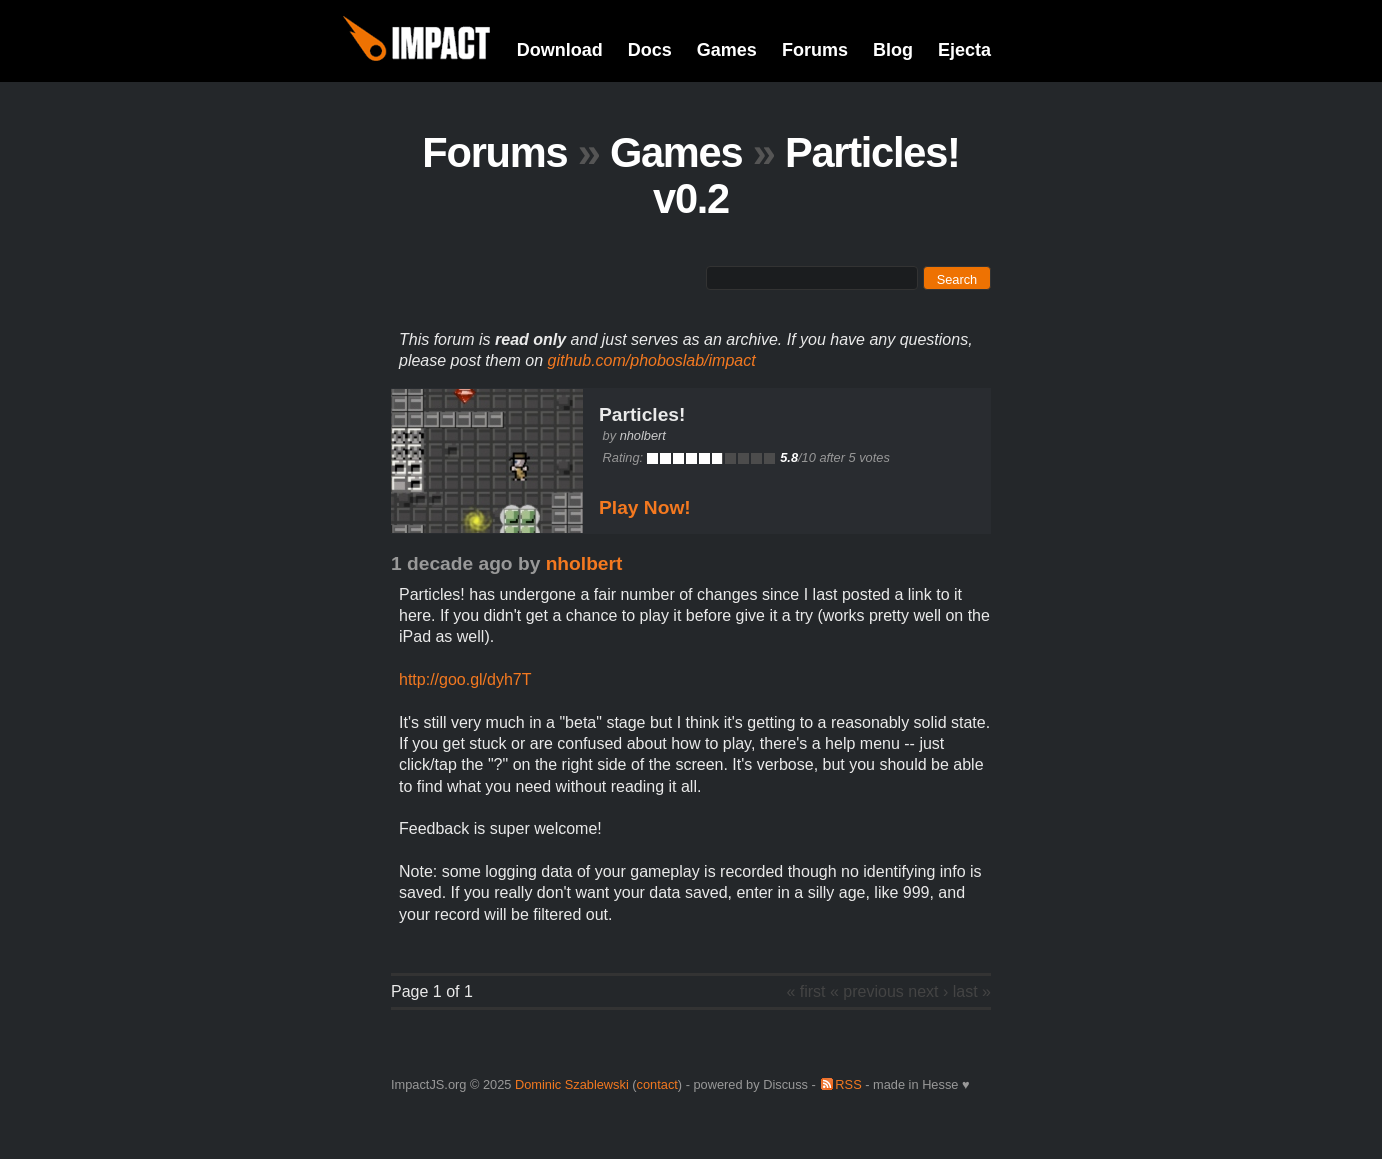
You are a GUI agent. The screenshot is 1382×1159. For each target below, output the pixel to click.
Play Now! (645, 507)
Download (560, 50)
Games (727, 50)
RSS (848, 1084)
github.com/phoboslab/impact (652, 360)
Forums (815, 50)
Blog (893, 50)
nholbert (643, 435)
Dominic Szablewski (572, 1084)
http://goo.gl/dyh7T (465, 679)
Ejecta (964, 50)
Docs (650, 50)
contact (657, 1084)
